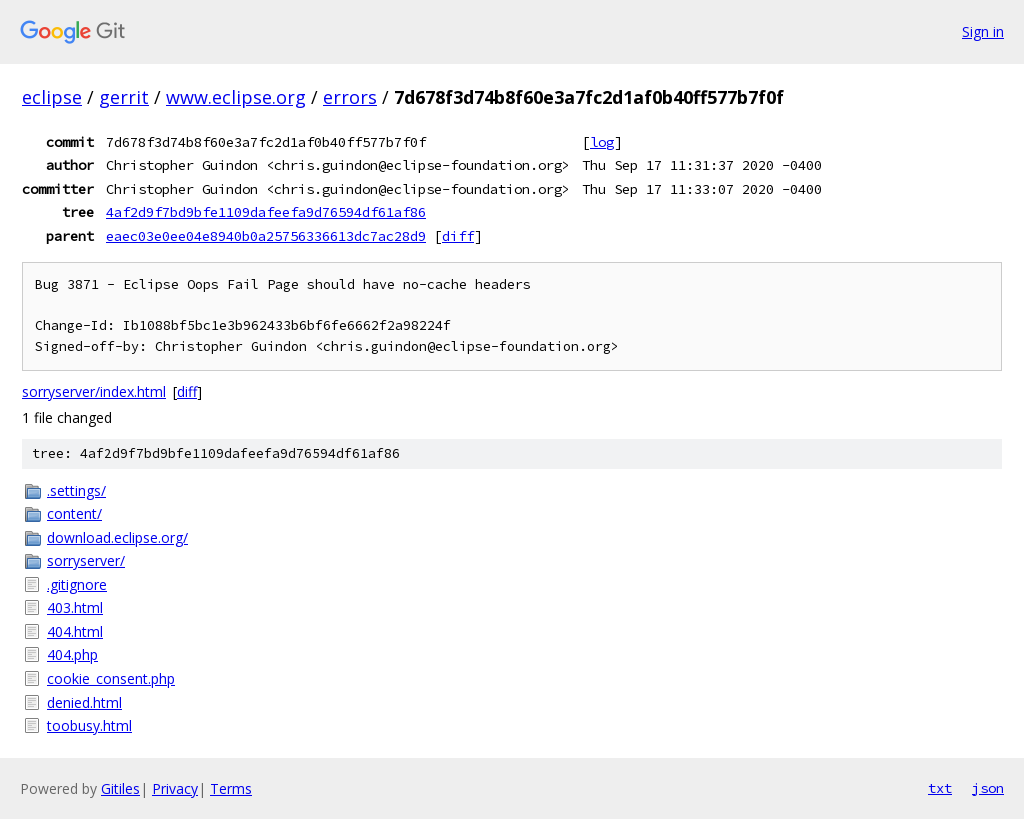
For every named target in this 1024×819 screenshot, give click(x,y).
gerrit (124, 97)
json (988, 788)
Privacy (175, 788)
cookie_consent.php (111, 678)
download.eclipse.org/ (117, 537)
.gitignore (77, 584)
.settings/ (76, 490)
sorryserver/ (86, 560)
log (602, 142)
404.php (72, 654)
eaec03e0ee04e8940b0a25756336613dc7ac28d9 (266, 236)
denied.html (84, 702)
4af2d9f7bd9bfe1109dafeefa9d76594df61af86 (266, 212)
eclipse (52, 97)
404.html (75, 631)
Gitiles (120, 788)
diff (458, 236)
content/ (74, 513)
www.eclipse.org (236, 97)
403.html (75, 607)
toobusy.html (89, 725)
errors (350, 97)
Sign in (983, 31)
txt (940, 788)
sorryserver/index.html (94, 391)
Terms (231, 788)
